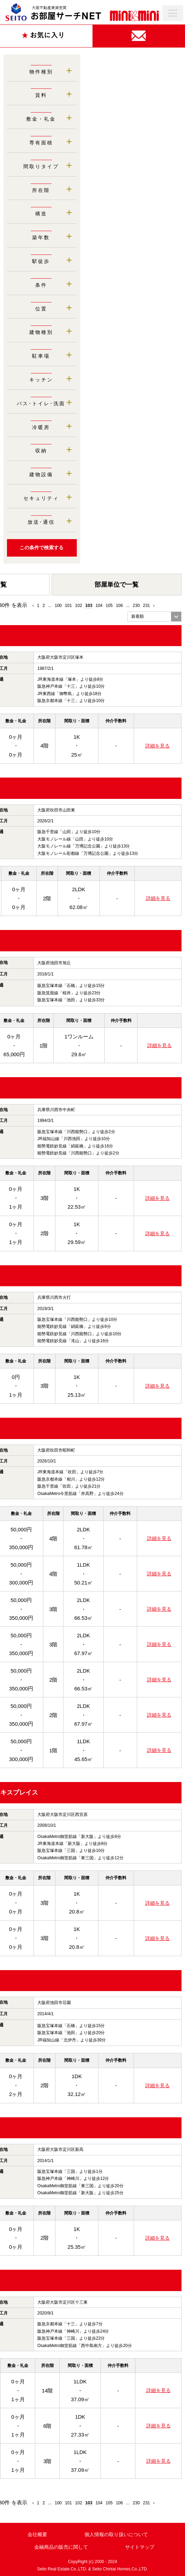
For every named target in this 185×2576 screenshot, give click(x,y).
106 (119, 605)
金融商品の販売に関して (61, 2547)
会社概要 (37, 2534)
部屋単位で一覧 (117, 584)
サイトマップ (139, 2547)
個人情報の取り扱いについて (116, 2534)
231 (146, 605)
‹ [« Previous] (33, 605)
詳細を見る (157, 746)
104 (99, 605)
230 (136, 605)
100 (58, 605)
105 (109, 605)
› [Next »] (154, 605)
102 (78, 605)
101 (68, 605)
